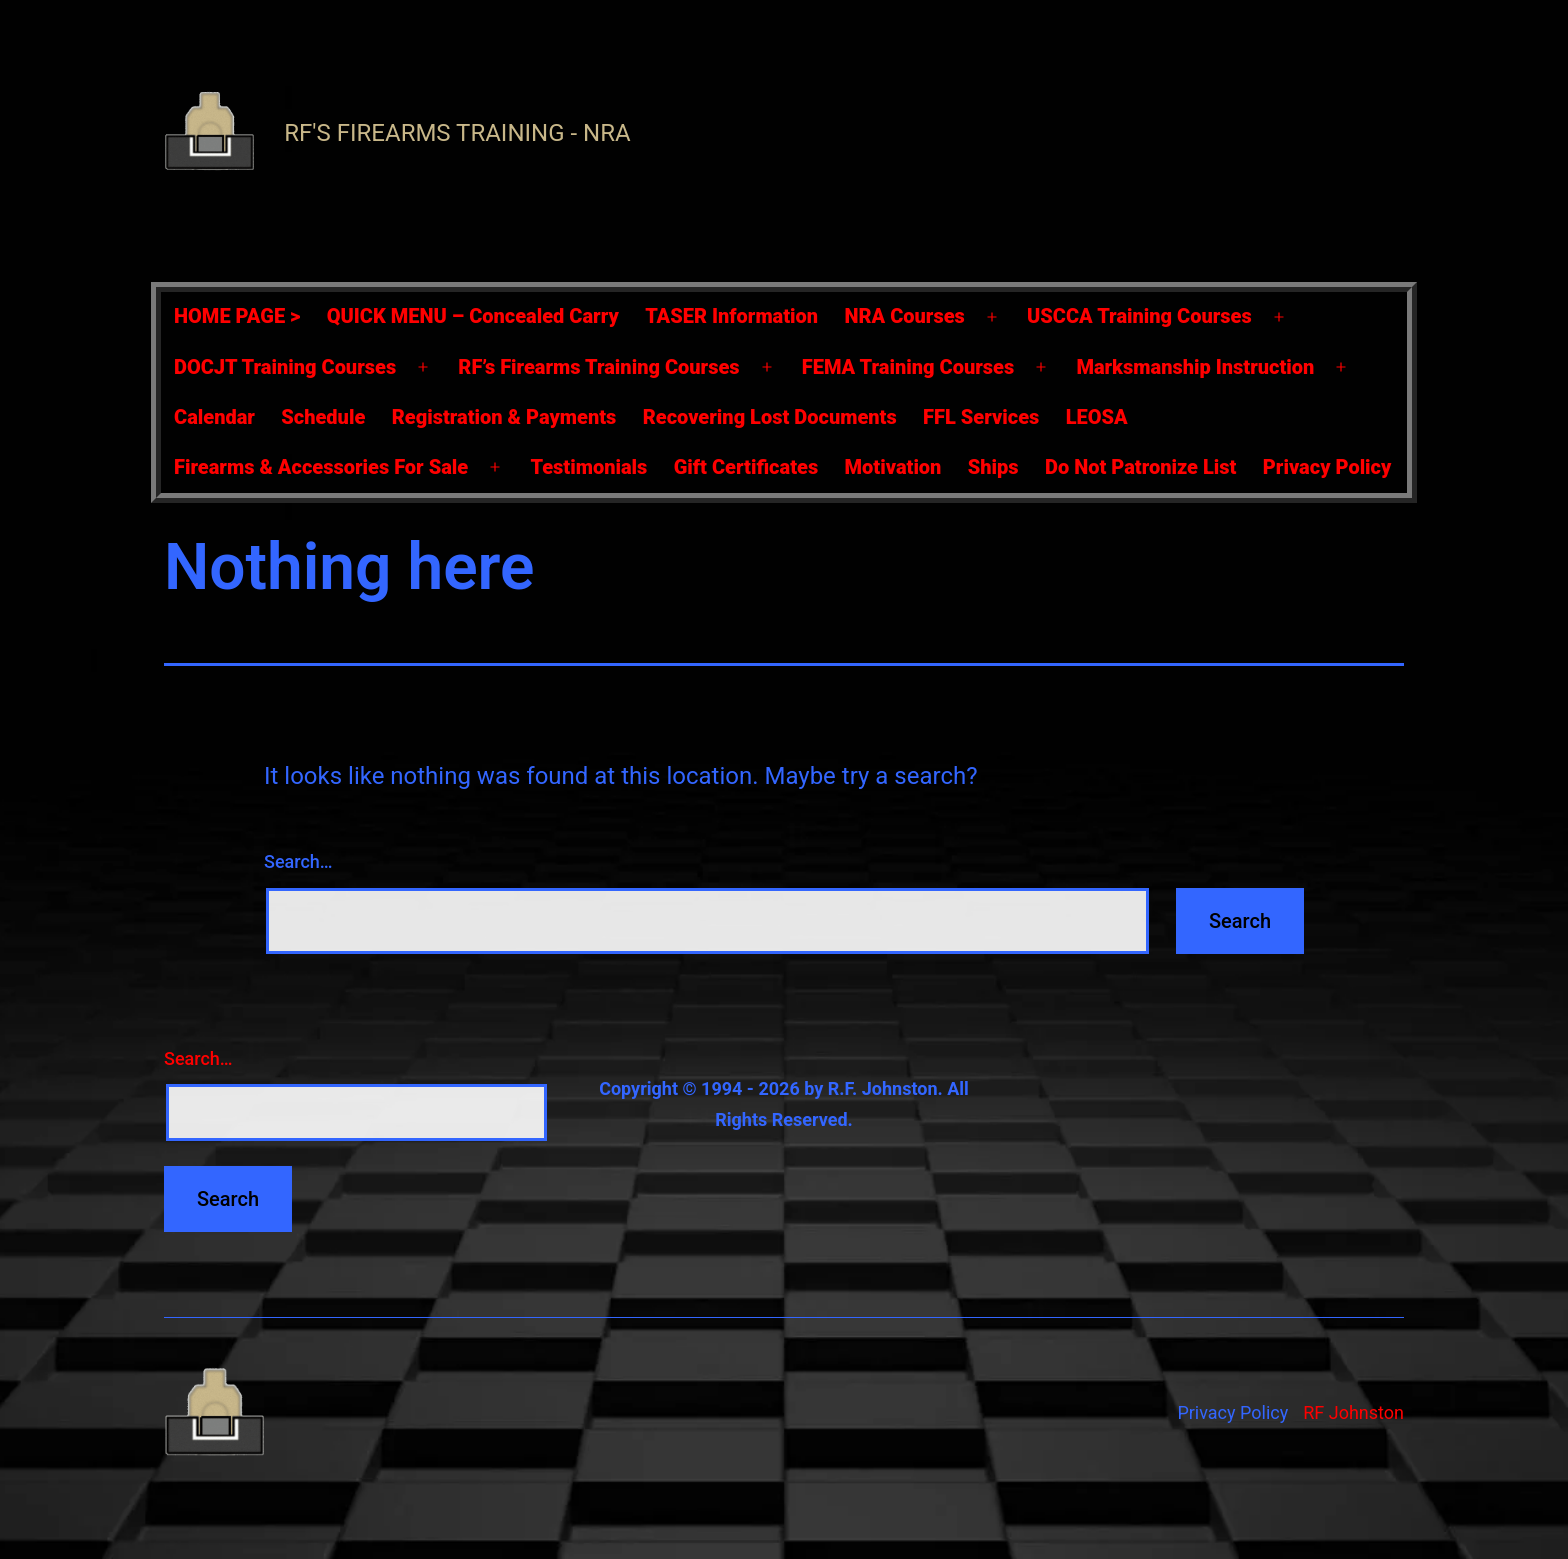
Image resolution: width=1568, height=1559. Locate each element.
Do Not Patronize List (1140, 467)
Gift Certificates (746, 467)
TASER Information (731, 316)
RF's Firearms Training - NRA (457, 133)
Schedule (323, 417)
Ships (993, 467)
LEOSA (1097, 417)
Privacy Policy (1327, 467)
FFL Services (981, 417)
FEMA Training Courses (908, 367)
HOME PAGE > (237, 316)
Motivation (893, 467)
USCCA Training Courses (1139, 316)
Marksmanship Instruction (1195, 367)
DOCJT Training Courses (285, 367)
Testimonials (588, 467)
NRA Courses (905, 316)
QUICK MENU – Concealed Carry (473, 316)
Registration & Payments (504, 417)
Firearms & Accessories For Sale (321, 467)
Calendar (214, 417)
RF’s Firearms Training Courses (598, 367)
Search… (298, 861)
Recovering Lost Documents (770, 417)
